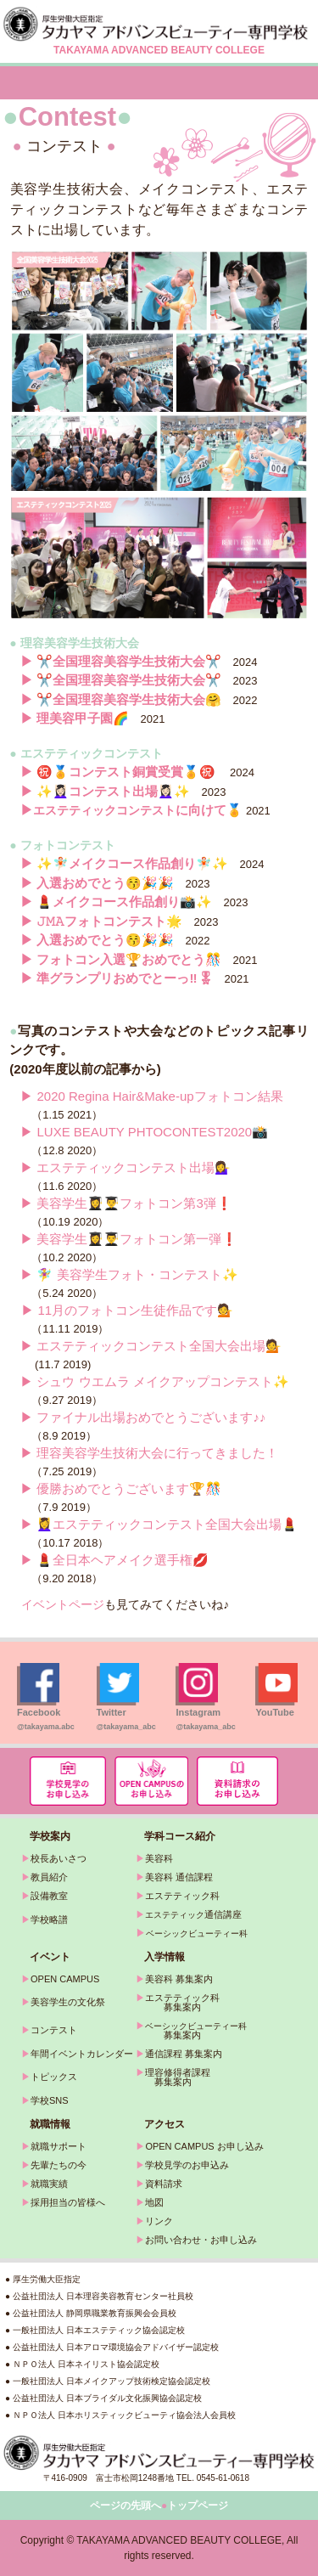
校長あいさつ (58, 1858)
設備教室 (49, 1896)
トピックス (54, 2077)
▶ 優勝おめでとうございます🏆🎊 (120, 1488)
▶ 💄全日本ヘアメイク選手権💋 (114, 1560)
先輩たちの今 (58, 2165)
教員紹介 (49, 1877)
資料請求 (163, 2184)
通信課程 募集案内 (183, 2054)
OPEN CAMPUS (65, 1979)
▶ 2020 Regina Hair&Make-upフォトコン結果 (151, 1096)
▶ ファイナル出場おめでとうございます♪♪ (142, 1417)
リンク (159, 2221)
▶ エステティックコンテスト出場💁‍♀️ (125, 1167)
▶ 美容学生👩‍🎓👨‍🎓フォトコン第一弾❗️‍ (128, 1239)
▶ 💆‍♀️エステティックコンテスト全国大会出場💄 (159, 1524)
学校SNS (50, 2100)
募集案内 (168, 2035)
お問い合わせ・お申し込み (201, 2240)
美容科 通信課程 (179, 1877)
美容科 (159, 1858)
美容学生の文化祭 (68, 2002)
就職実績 (49, 2184)
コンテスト (54, 2030)
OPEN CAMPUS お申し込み (204, 2146)
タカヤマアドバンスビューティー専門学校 (159, 24)
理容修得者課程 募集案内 (173, 2077)
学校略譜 (49, 1919)
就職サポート (58, 2146)
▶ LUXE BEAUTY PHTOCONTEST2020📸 (144, 1132)
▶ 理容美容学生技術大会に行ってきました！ (149, 1453)
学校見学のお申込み (187, 2165)
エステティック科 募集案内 (178, 2002)
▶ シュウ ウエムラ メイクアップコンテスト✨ (154, 1381)
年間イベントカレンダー (82, 2054)
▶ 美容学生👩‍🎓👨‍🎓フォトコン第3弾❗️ (126, 1203)
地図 (154, 2202)
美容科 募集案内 (179, 1979)
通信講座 (193, 1914)
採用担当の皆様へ (68, 2202)
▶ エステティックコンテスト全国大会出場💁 (151, 1346)
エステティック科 (182, 1896)
